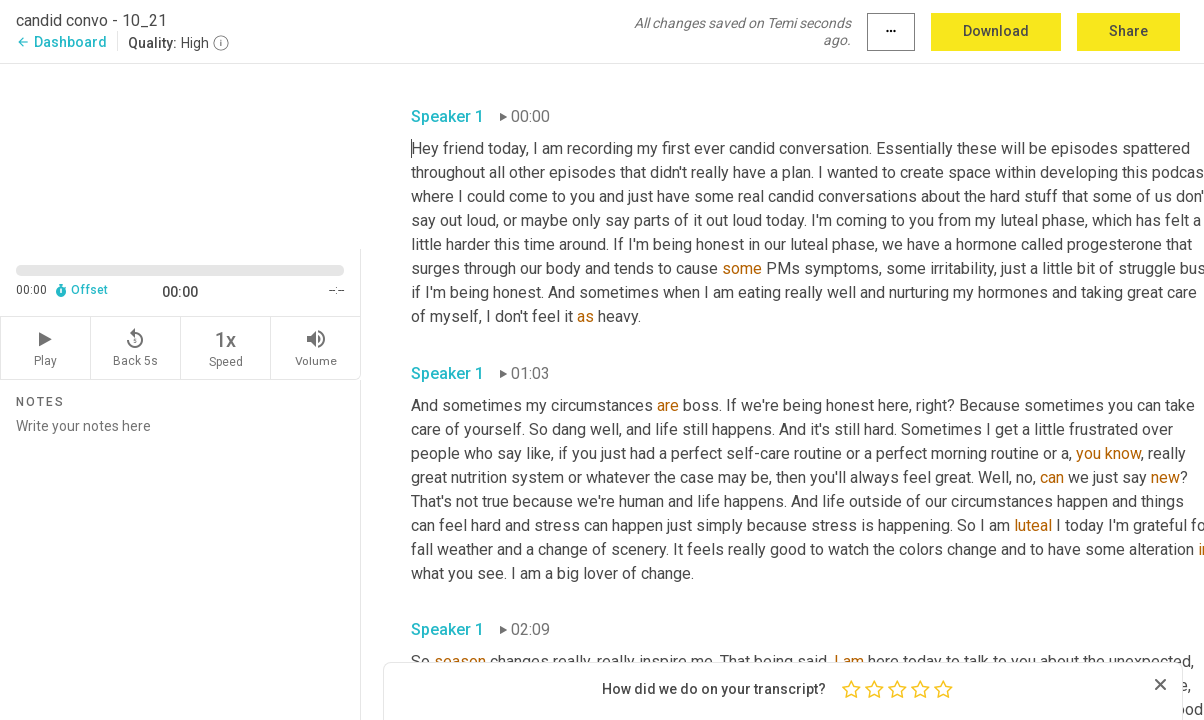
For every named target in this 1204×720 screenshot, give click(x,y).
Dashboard (61, 42)
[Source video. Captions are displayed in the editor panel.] (180, 154)
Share (1128, 31)
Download (996, 31)
